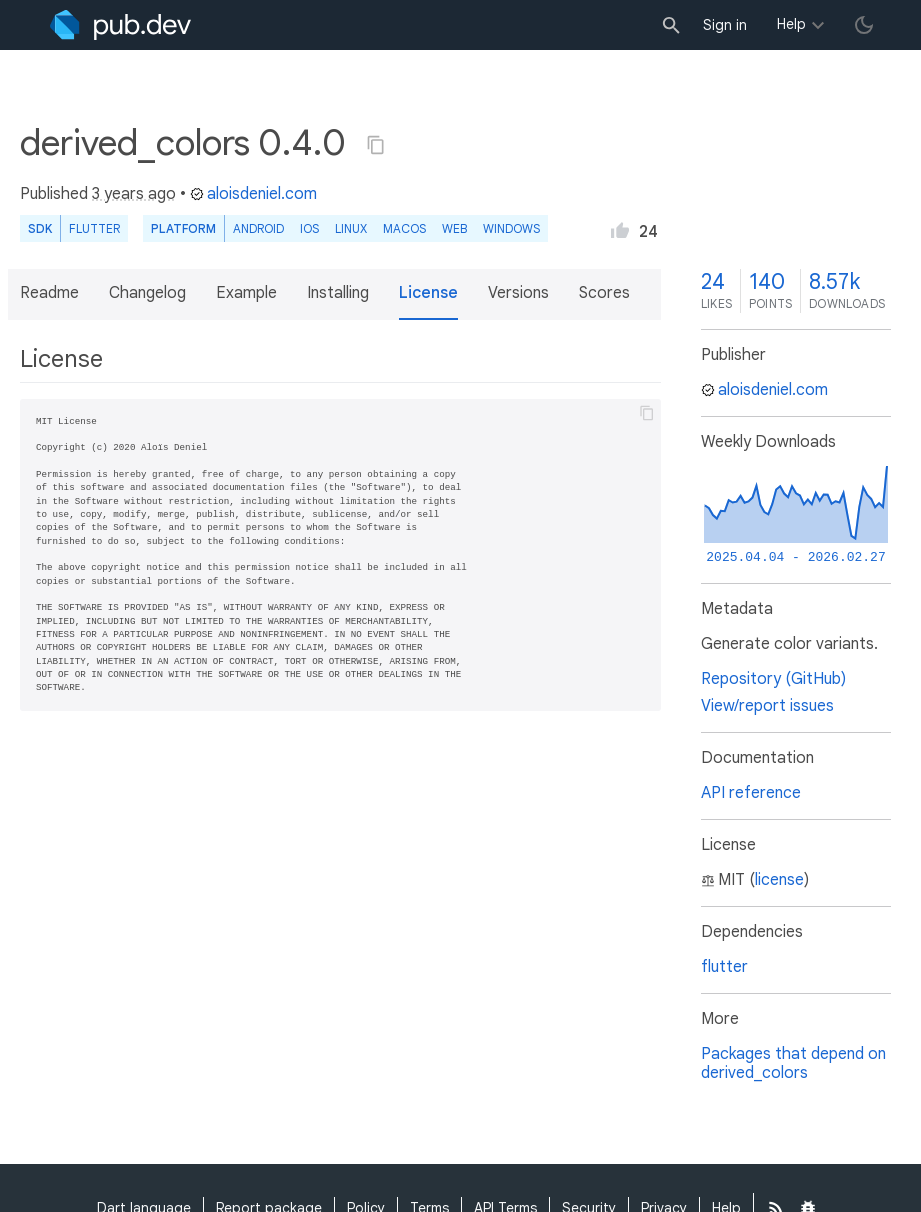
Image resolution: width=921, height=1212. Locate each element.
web (454, 228)
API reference (751, 793)
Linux (351, 228)
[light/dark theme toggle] (864, 25)
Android (258, 228)
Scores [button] (604, 293)
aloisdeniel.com (253, 194)
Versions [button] (518, 293)
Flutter (94, 228)
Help (791, 24)
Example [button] (246, 293)
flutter (724, 967)
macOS (404, 228)
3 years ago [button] (134, 194)
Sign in (725, 25)
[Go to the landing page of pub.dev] (120, 25)
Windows (511, 228)
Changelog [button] (147, 293)
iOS (309, 228)
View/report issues (767, 706)
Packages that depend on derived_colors (793, 1063)
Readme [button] (49, 293)
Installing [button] (338, 293)
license (779, 880)
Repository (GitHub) (773, 679)
